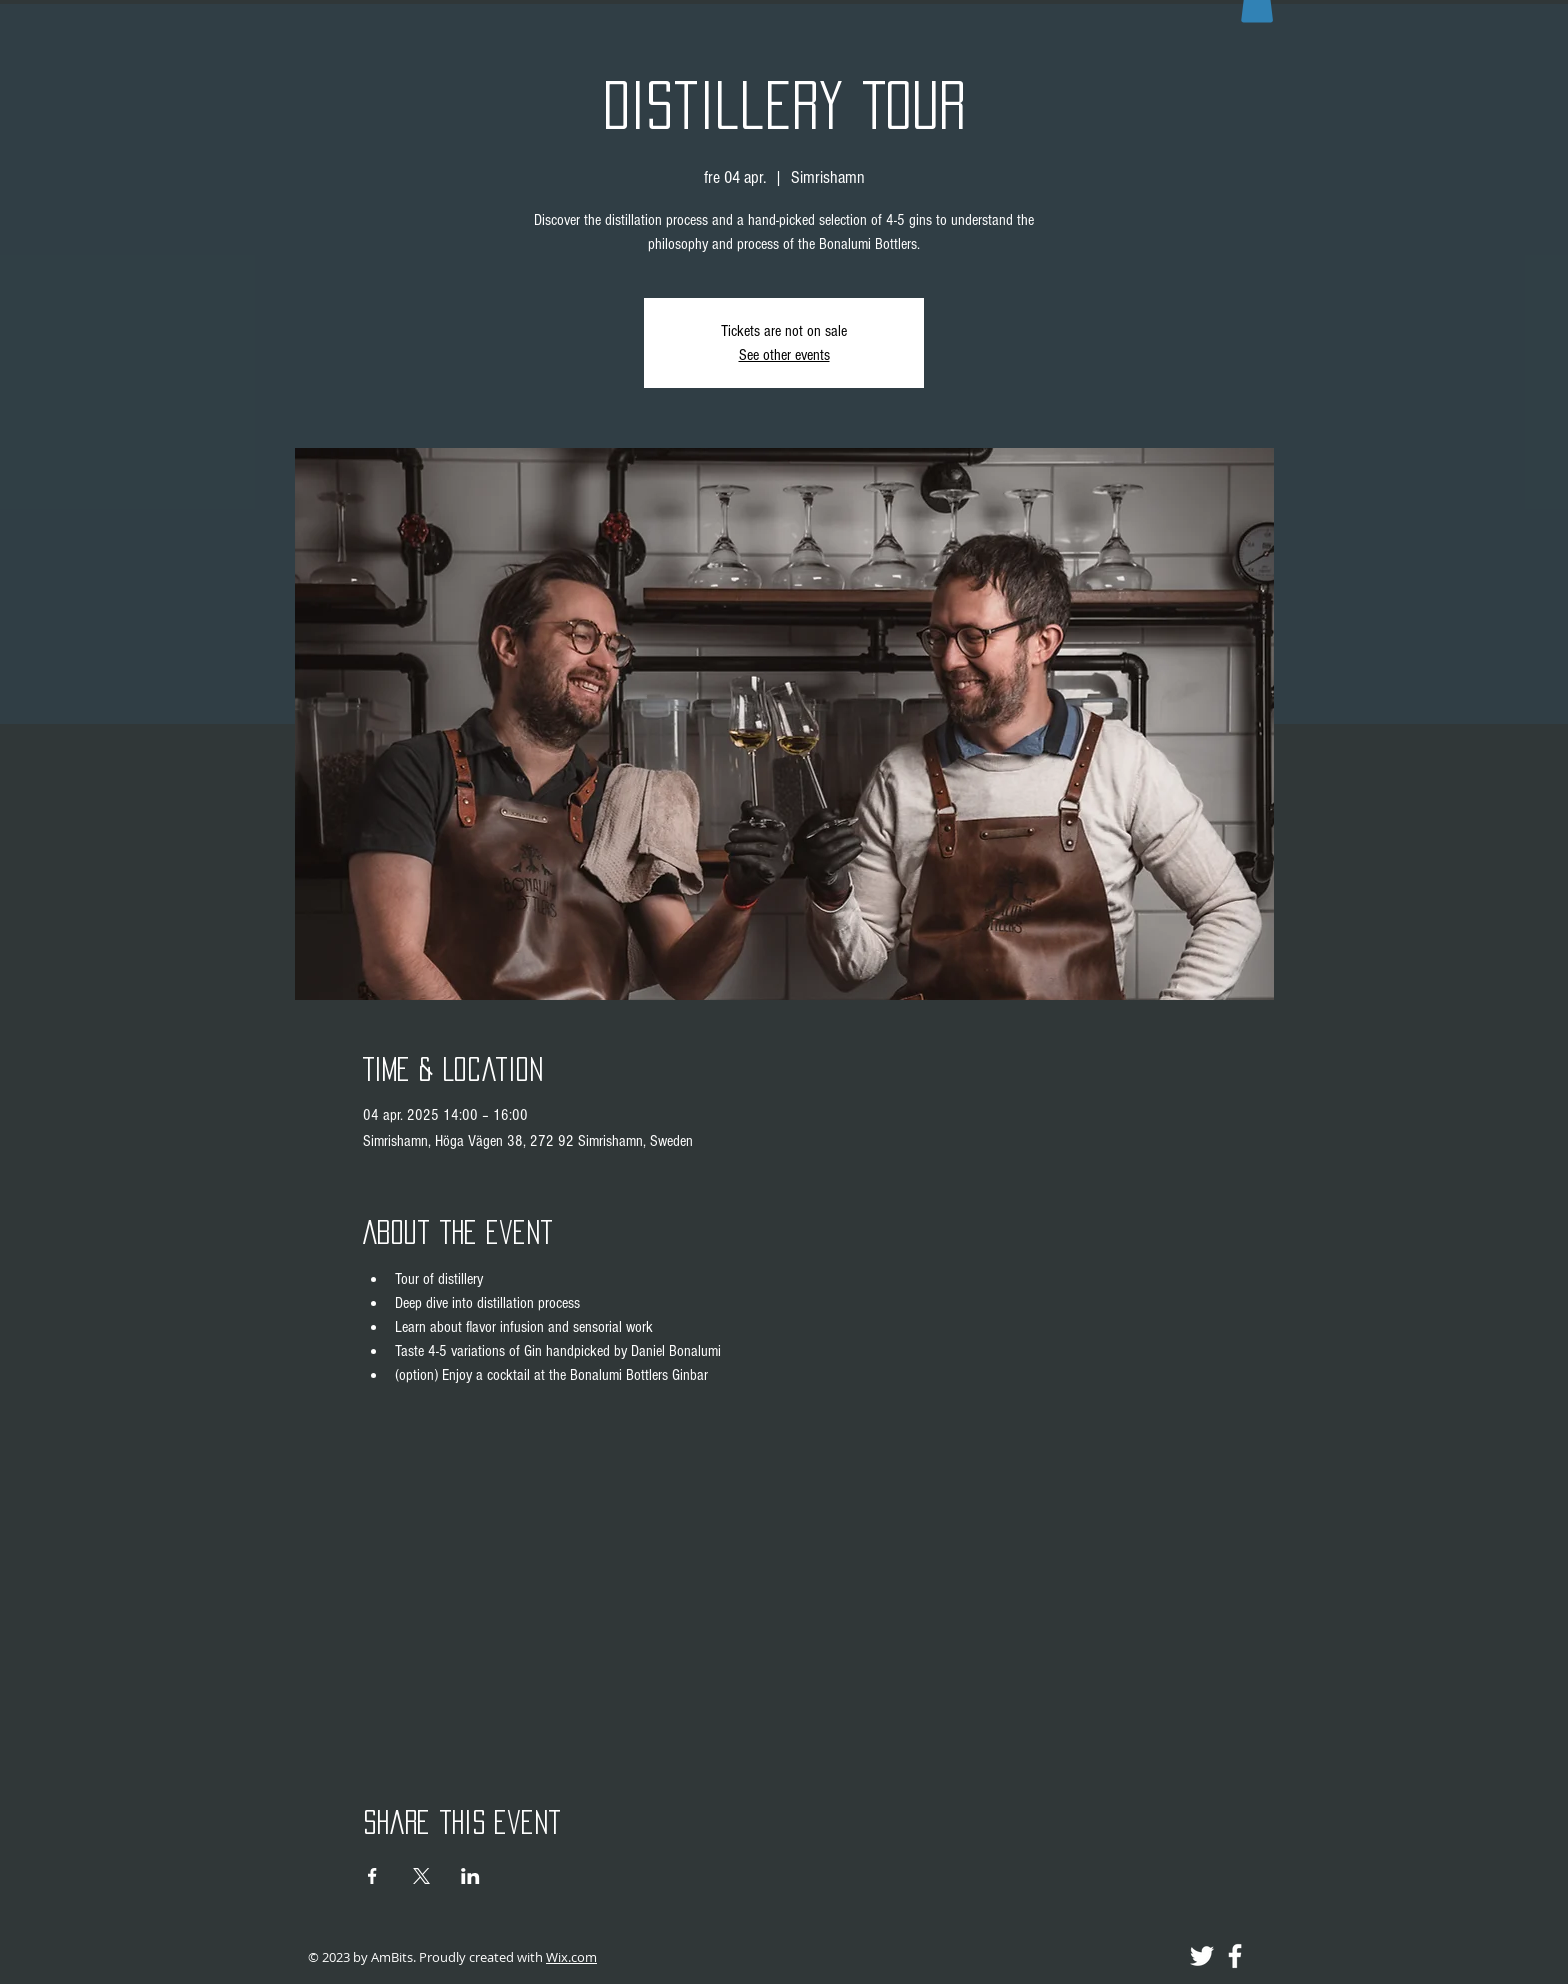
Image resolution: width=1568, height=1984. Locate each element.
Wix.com (571, 1957)
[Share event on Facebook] (372, 1876)
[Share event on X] (421, 1876)
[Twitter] (1202, 1956)
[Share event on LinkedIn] (470, 1876)
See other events (784, 355)
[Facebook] (1235, 1956)
